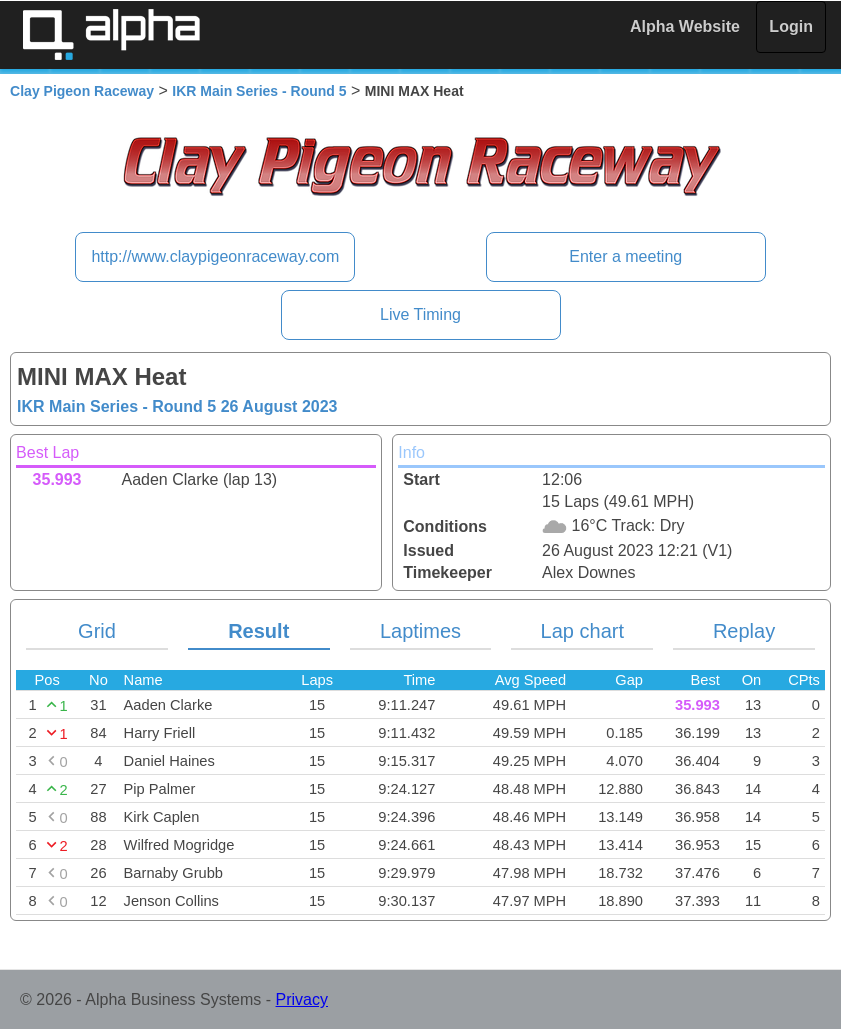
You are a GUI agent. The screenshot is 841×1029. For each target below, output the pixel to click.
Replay (744, 631)
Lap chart (582, 631)
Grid (97, 631)
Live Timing (420, 314)
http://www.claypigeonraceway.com (215, 256)
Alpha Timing (111, 34)
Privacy (302, 999)
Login (791, 26)
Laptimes (420, 631)
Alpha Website (685, 26)
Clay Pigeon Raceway (82, 91)
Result (258, 631)
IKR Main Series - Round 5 (259, 91)
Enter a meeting (625, 256)
